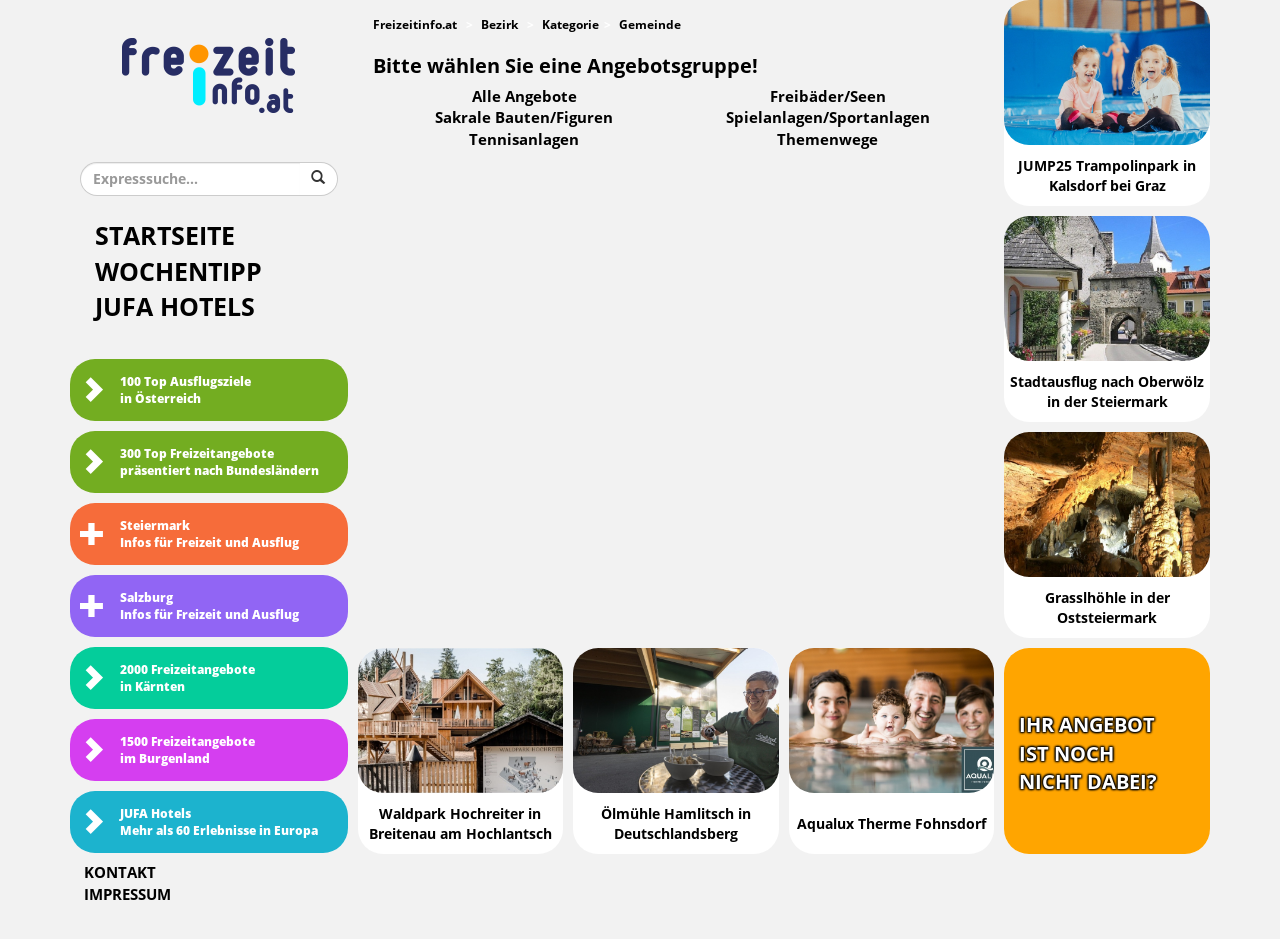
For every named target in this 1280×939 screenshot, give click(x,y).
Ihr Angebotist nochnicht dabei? (1088, 753)
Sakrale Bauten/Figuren (524, 118)
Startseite (165, 236)
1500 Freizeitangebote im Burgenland (167, 750)
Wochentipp (178, 272)
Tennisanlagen (524, 140)
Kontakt (120, 873)
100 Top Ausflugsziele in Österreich (165, 390)
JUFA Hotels (175, 307)
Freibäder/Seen (828, 97)
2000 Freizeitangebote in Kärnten (167, 678)
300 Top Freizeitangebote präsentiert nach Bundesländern (199, 462)
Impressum (127, 895)
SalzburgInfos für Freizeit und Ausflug (189, 606)
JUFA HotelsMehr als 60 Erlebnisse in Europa (199, 822)
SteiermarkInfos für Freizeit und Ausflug (189, 534)
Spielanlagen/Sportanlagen (828, 118)
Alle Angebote (524, 97)
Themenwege (827, 140)
